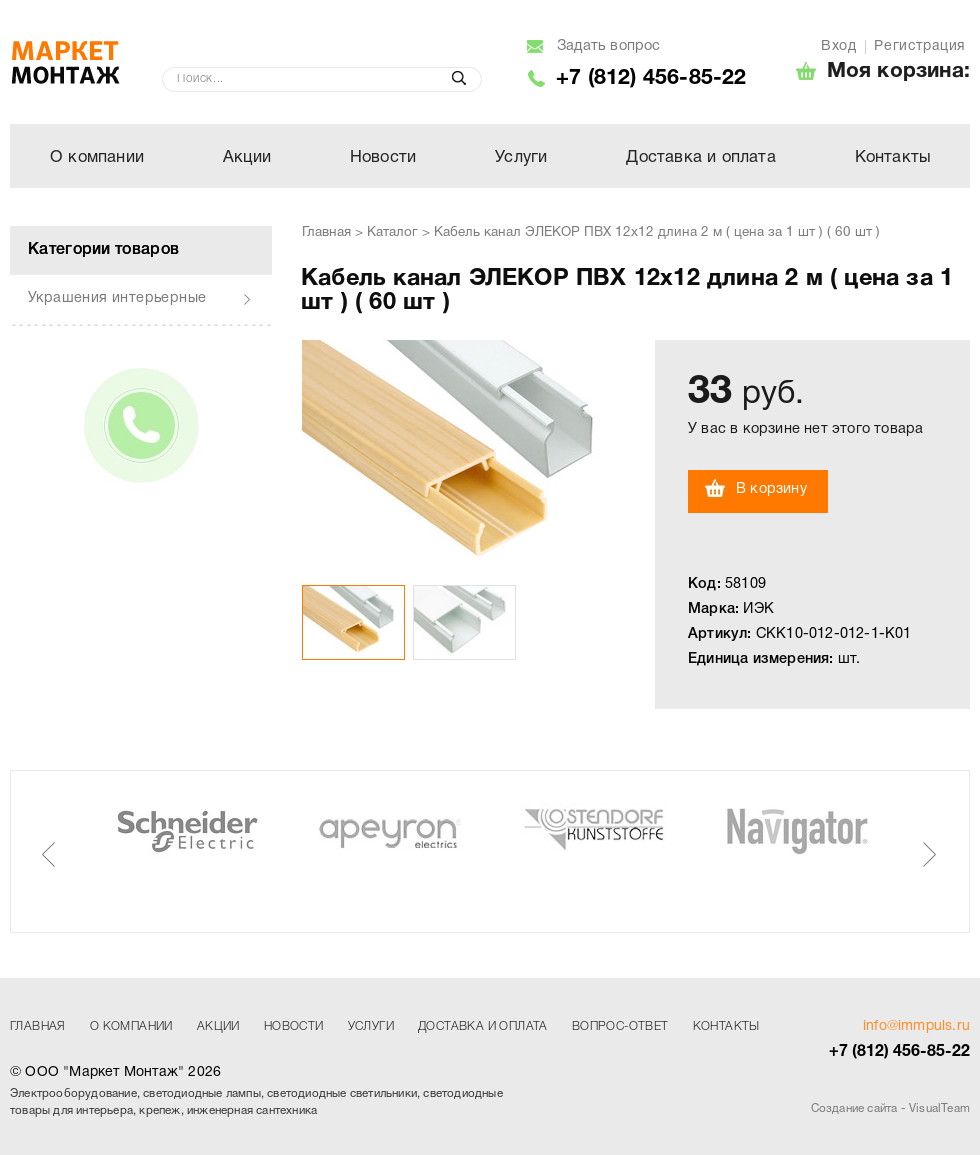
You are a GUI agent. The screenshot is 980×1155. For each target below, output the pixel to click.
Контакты (893, 157)
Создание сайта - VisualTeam (890, 1109)
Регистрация (920, 46)
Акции (247, 157)
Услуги (521, 157)
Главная (326, 232)
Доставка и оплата (700, 157)
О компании (97, 157)
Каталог (392, 232)
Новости (383, 157)
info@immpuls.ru (916, 1026)
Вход (838, 46)
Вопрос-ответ (620, 1026)
